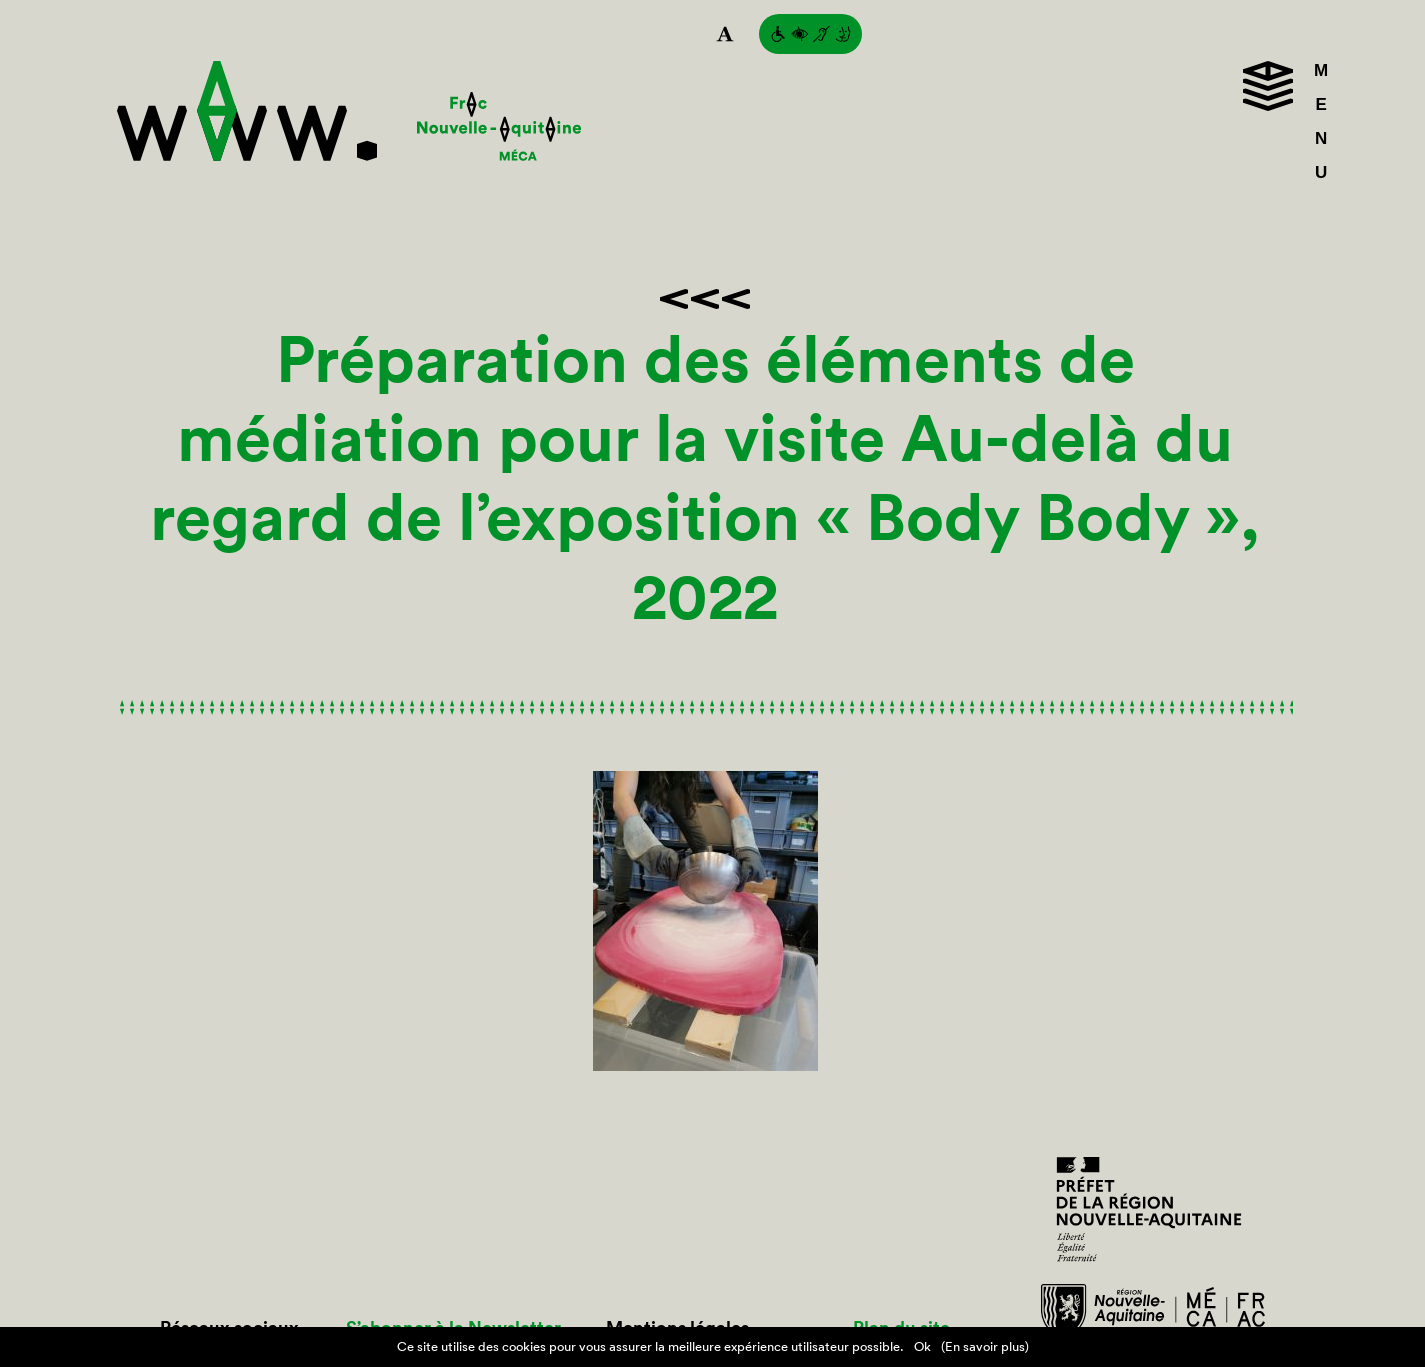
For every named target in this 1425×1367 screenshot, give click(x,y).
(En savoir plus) (985, 1346)
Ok (922, 1346)
